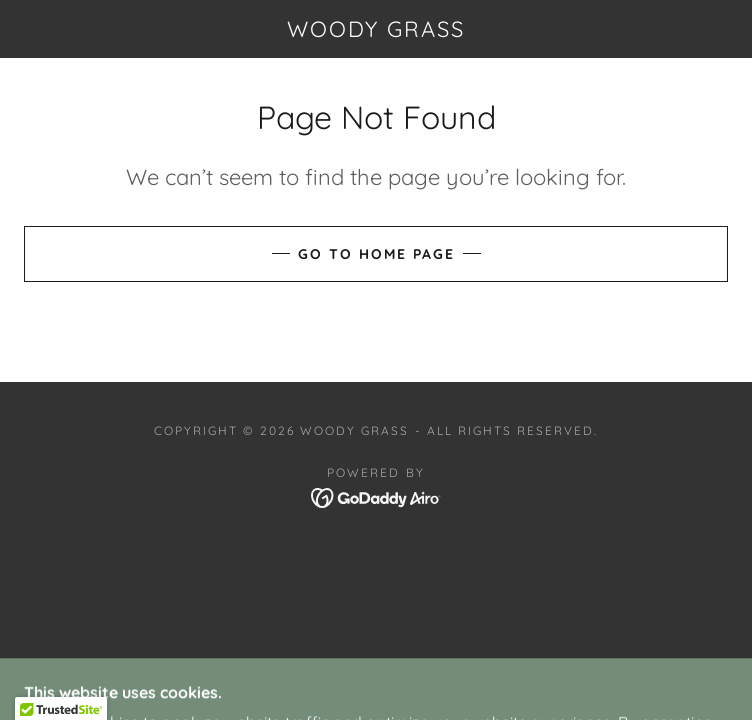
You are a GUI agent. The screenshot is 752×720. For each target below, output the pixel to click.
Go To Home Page (376, 254)
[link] (375, 29)
